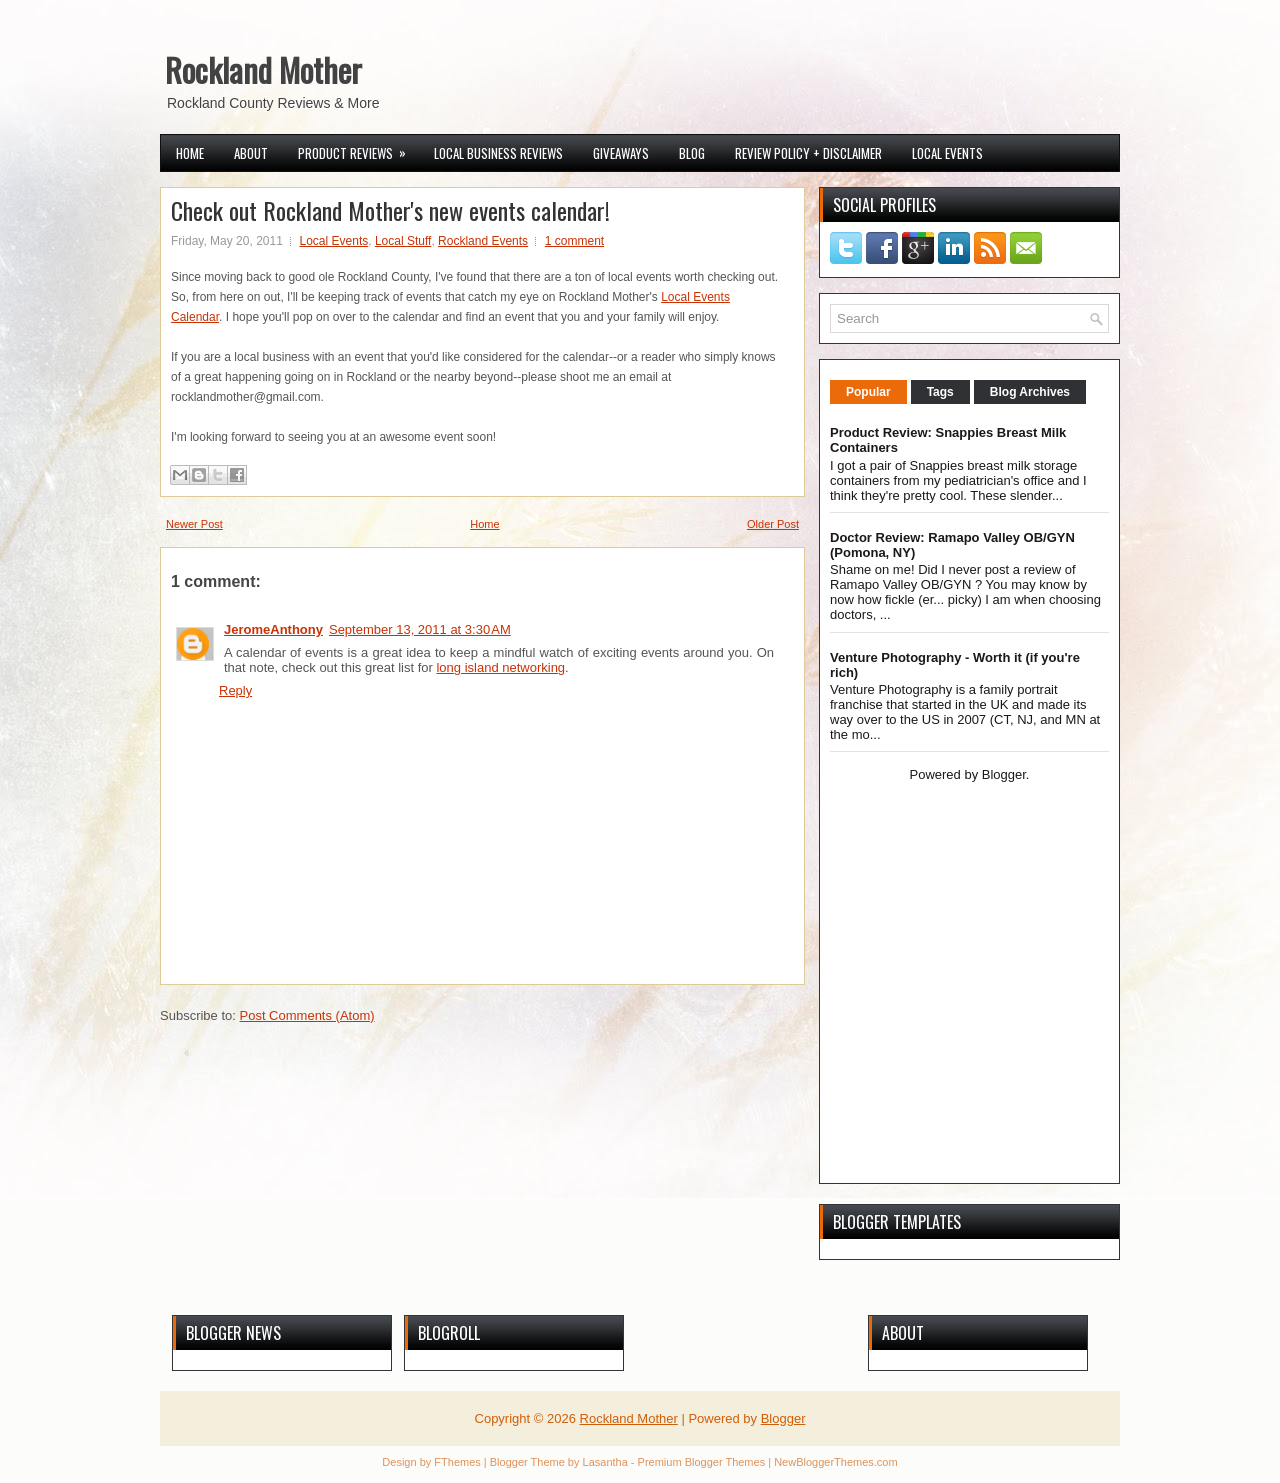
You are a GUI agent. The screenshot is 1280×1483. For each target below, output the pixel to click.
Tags (940, 392)
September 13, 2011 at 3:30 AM (420, 629)
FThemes (457, 1462)
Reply (235, 690)
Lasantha (605, 1462)
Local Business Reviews (498, 153)
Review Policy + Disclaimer (808, 153)
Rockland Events (483, 241)
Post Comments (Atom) (307, 1015)
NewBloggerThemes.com (836, 1462)
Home (190, 153)
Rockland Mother (263, 69)
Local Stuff (403, 241)
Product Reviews (358, 149)
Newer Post (194, 524)
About (251, 153)
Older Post (773, 524)
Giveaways (621, 153)
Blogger (1004, 774)
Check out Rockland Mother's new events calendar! (390, 210)
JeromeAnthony (273, 629)
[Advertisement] (955, 1030)
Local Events (947, 153)
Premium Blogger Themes (702, 1462)
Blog (692, 153)
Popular (868, 392)
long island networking (500, 667)
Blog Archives (1030, 392)
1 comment (574, 241)
